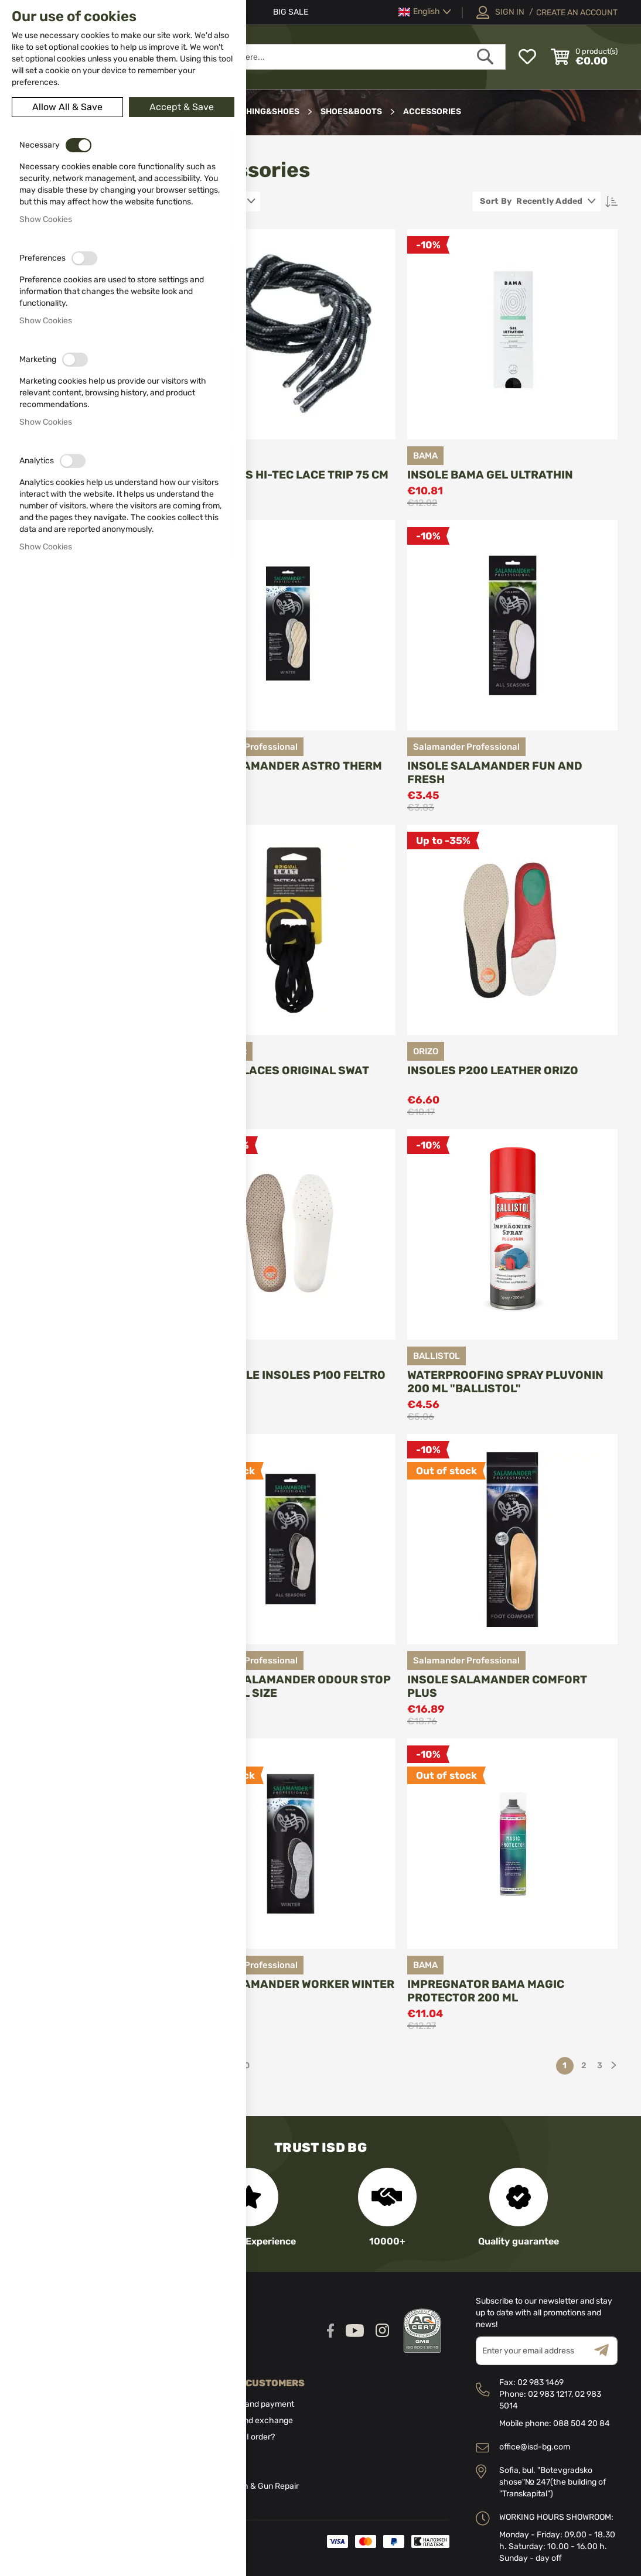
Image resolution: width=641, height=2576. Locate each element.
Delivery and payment (253, 2404)
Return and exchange (252, 2420)
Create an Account (577, 13)
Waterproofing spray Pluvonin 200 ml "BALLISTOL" (505, 1381)
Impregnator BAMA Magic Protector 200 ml (485, 1990)
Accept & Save (181, 106)
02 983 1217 (549, 2394)
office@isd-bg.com (534, 2447)
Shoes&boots (352, 112)
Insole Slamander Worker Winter (289, 1984)
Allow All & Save (67, 106)
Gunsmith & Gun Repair (255, 2486)
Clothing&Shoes (262, 112)
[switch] (78, 145)
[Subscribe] (606, 2350)
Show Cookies (45, 219)
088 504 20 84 (581, 2423)
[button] (424, 12)
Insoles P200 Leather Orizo (492, 1070)
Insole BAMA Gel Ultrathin (490, 474)
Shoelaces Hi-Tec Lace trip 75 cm (286, 474)
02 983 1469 (540, 2382)
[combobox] (330, 57)
